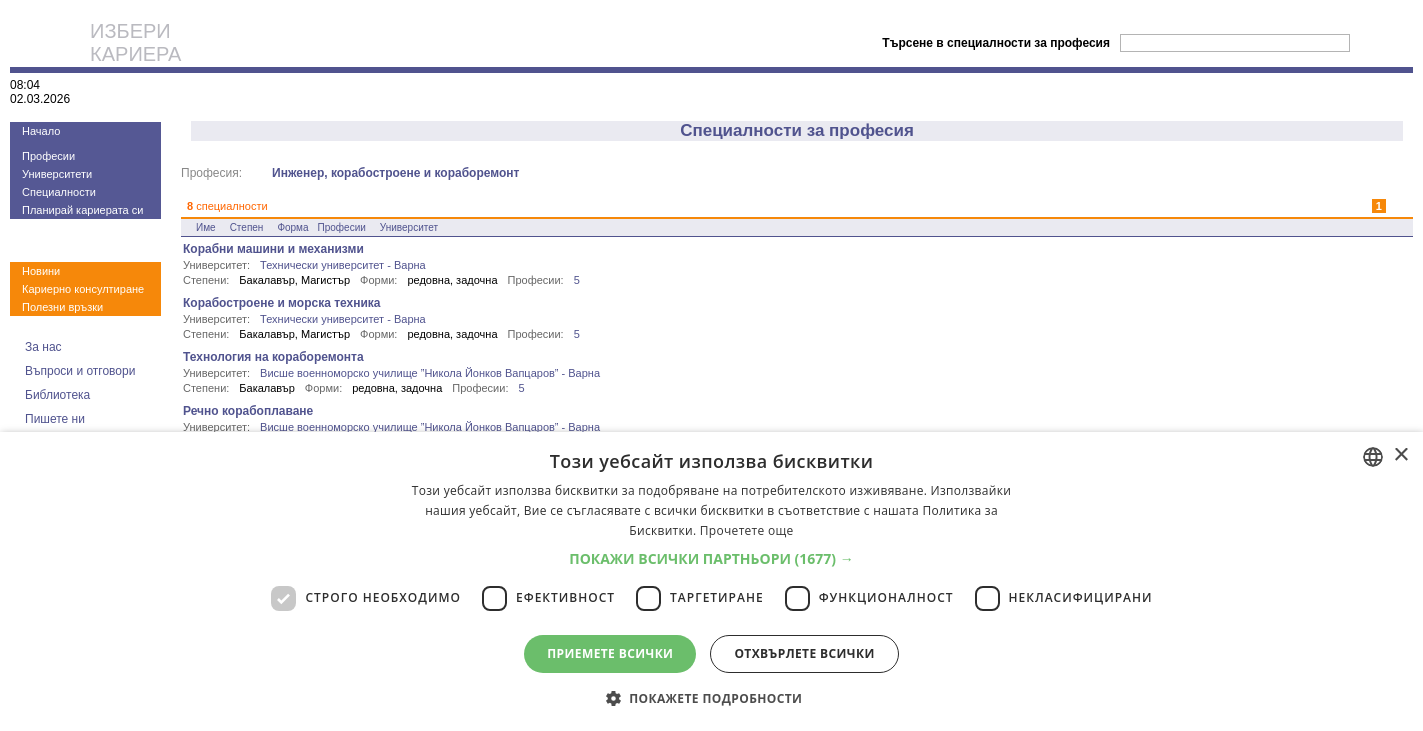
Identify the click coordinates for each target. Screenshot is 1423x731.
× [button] (1400, 455)
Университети (57, 174)
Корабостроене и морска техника (282, 303)
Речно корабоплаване (248, 411)
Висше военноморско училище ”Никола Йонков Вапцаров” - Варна (430, 373)
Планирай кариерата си (82, 210)
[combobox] (1373, 457)
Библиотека (57, 395)
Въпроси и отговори (80, 371)
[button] (711, 558)
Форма (292, 227)
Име (206, 227)
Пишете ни (55, 419)
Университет (409, 227)
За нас (43, 347)
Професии (48, 156)
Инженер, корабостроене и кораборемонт (395, 173)
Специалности (59, 192)
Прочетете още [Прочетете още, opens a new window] (747, 530)
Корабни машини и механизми (273, 249)
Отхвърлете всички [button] (804, 653)
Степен (247, 227)
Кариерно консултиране (83, 289)
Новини (41, 271)
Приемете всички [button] (610, 653)
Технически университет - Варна (343, 265)
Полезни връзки (62, 307)
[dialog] (711, 581)
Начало (41, 131)
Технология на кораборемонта (273, 357)
